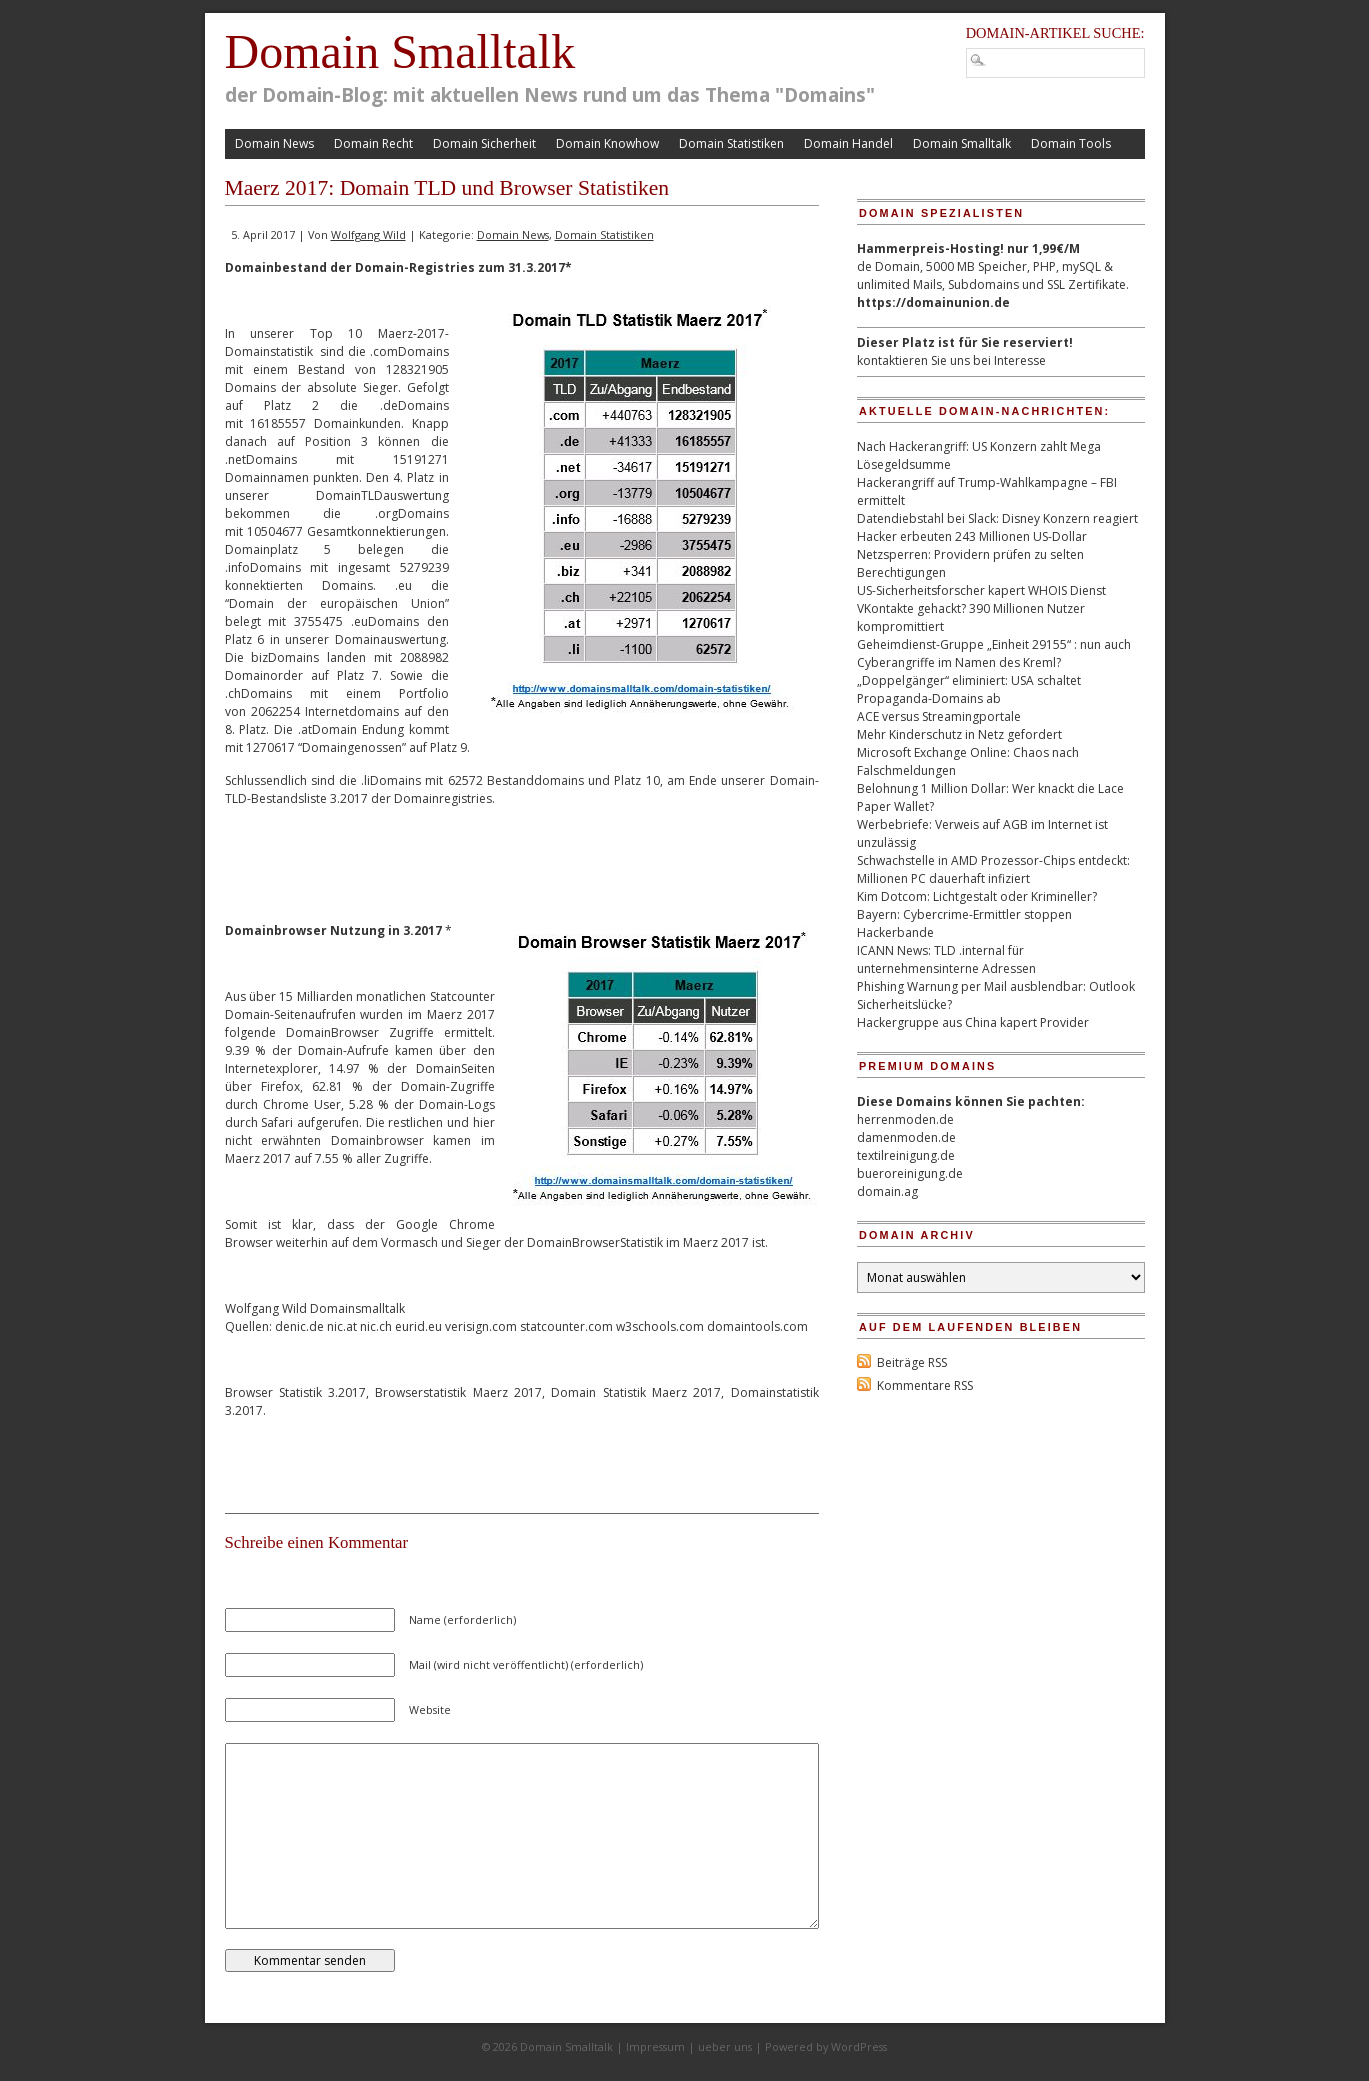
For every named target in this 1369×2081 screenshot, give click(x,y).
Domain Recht (373, 143)
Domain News (274, 143)
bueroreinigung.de (910, 1173)
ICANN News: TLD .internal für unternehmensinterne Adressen (946, 959)
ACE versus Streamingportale (939, 716)
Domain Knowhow (607, 143)
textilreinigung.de (906, 1155)
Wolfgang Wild (368, 234)
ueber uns (725, 2046)
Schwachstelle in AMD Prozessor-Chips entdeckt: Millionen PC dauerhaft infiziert (993, 869)
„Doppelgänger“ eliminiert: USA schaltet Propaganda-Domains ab (969, 689)
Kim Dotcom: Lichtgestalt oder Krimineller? (977, 896)
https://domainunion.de (933, 302)
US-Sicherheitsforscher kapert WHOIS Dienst (981, 590)
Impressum (655, 2046)
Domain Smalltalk (400, 51)
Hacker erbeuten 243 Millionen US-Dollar (972, 536)
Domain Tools (1071, 143)
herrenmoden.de (905, 1119)
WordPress (859, 2046)
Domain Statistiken (731, 143)
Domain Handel (848, 143)
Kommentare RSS (925, 1385)
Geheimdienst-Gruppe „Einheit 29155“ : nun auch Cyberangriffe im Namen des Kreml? (994, 653)
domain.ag (887, 1191)
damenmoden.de (906, 1137)
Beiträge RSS (912, 1362)
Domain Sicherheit (484, 143)
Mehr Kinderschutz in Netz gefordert (959, 734)
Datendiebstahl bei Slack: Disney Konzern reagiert (997, 518)
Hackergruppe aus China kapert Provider (973, 1022)
